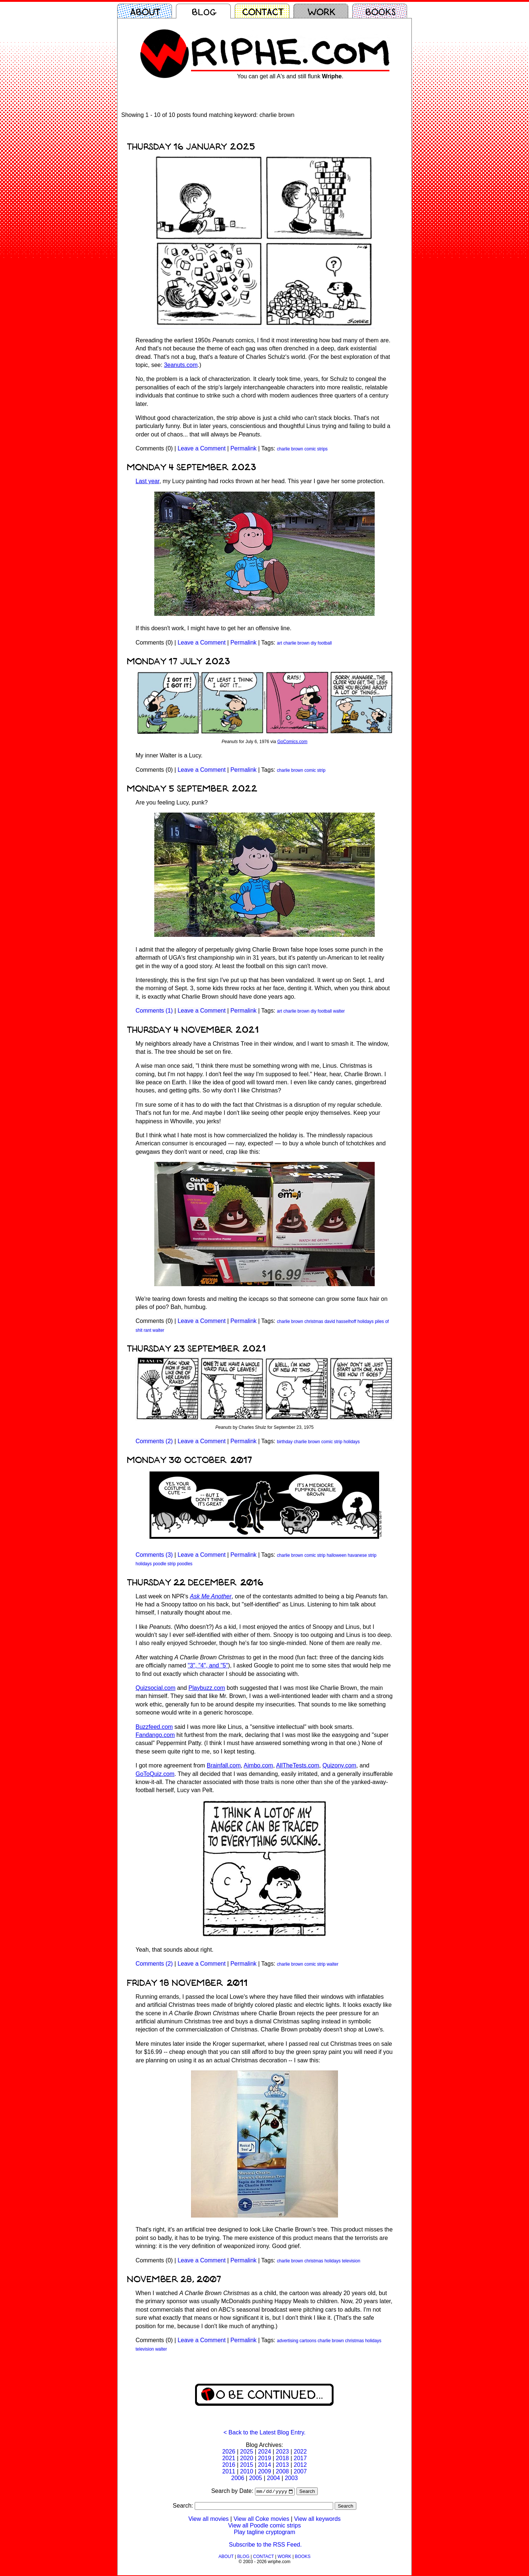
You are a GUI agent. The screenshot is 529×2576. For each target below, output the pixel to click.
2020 (246, 2458)
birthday (285, 1441)
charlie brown (290, 449)
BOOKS (303, 2557)
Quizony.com (339, 1765)
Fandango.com (155, 1735)
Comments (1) (154, 1010)
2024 (264, 2451)
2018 (282, 2458)
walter (339, 1011)
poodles (184, 1563)
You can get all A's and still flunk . (290, 76)
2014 (264, 2465)
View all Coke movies (261, 2519)
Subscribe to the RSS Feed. (265, 2545)
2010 (246, 2471)
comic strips (316, 449)
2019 (264, 2458)
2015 (246, 2465)
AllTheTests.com (297, 1765)
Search (307, 2492)
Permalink (243, 448)
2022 (300, 2451)
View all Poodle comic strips (264, 2526)
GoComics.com (292, 741)
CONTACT (263, 2557)
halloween (336, 1555)
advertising (287, 2340)
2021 (228, 2458)
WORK (284, 2557)
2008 (282, 2471)
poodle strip (164, 1563)
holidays (365, 1321)
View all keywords (317, 2519)
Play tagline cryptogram (264, 2533)
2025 (246, 2451)
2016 (228, 2465)
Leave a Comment (201, 448)
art (279, 643)
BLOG (243, 2557)
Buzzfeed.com (154, 1727)
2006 (237, 2478)
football (325, 643)
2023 (282, 2451)
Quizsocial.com (155, 1688)
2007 (300, 2471)
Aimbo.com (258, 1765)
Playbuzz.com (206, 1688)
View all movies (208, 2519)
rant (147, 1330)
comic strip (315, 770)
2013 (282, 2465)
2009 (264, 2471)
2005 (255, 2478)
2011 (228, 2471)
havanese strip (362, 1555)
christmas (314, 1321)
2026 (228, 2451)
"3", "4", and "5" (208, 1665)
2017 (300, 2458)
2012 (300, 2465)
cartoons (307, 2340)
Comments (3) (154, 1555)
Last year (147, 481)
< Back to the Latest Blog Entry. (264, 2432)
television (351, 2260)
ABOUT (226, 2557)
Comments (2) (154, 1441)
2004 (273, 2478)
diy (313, 643)
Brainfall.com (224, 1765)
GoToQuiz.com (155, 1774)
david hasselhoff (340, 1321)
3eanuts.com (181, 365)
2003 (291, 2478)
